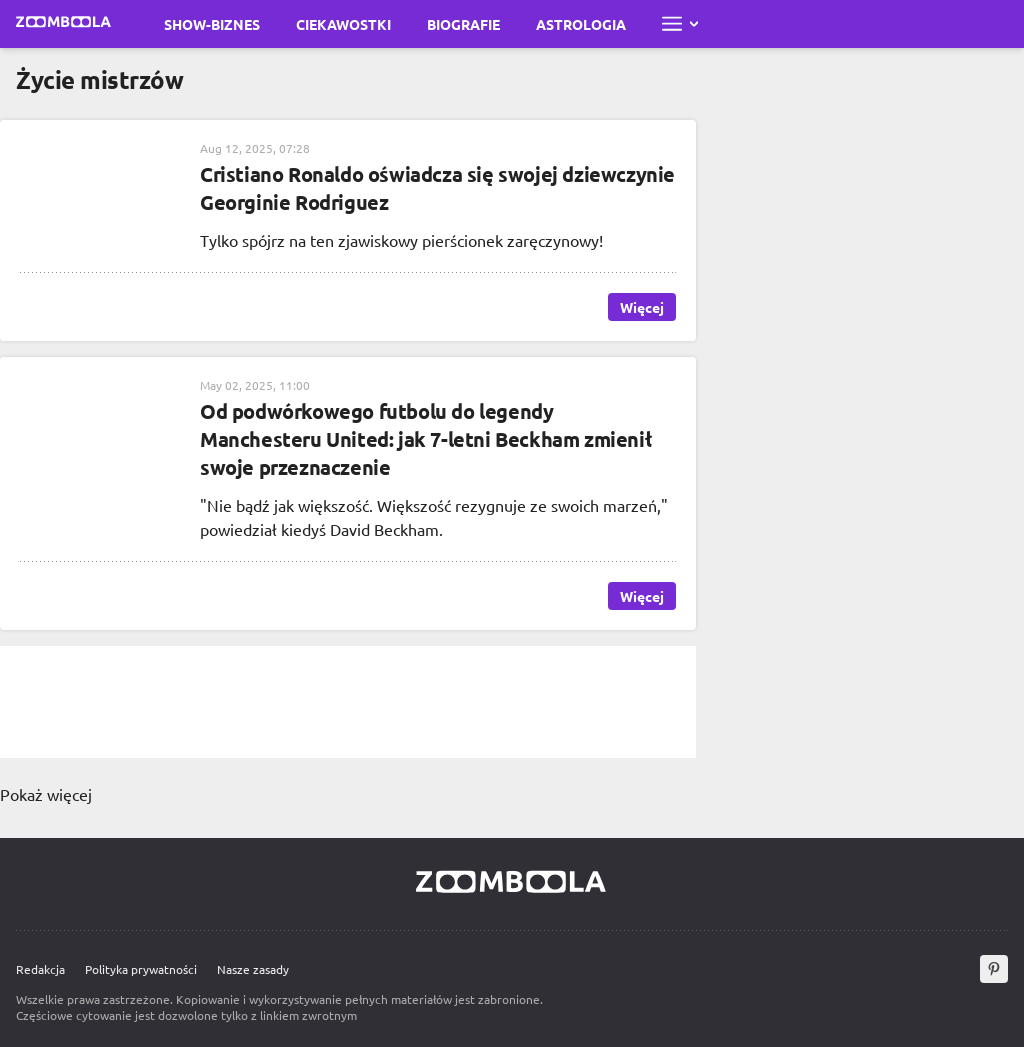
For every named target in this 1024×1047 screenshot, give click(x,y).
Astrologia (581, 24)
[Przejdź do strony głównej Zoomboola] (64, 24)
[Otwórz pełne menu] (680, 24)
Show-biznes (212, 24)
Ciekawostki (343, 24)
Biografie (463, 24)
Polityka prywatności (141, 969)
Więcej (642, 307)
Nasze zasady (253, 969)
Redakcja (40, 969)
